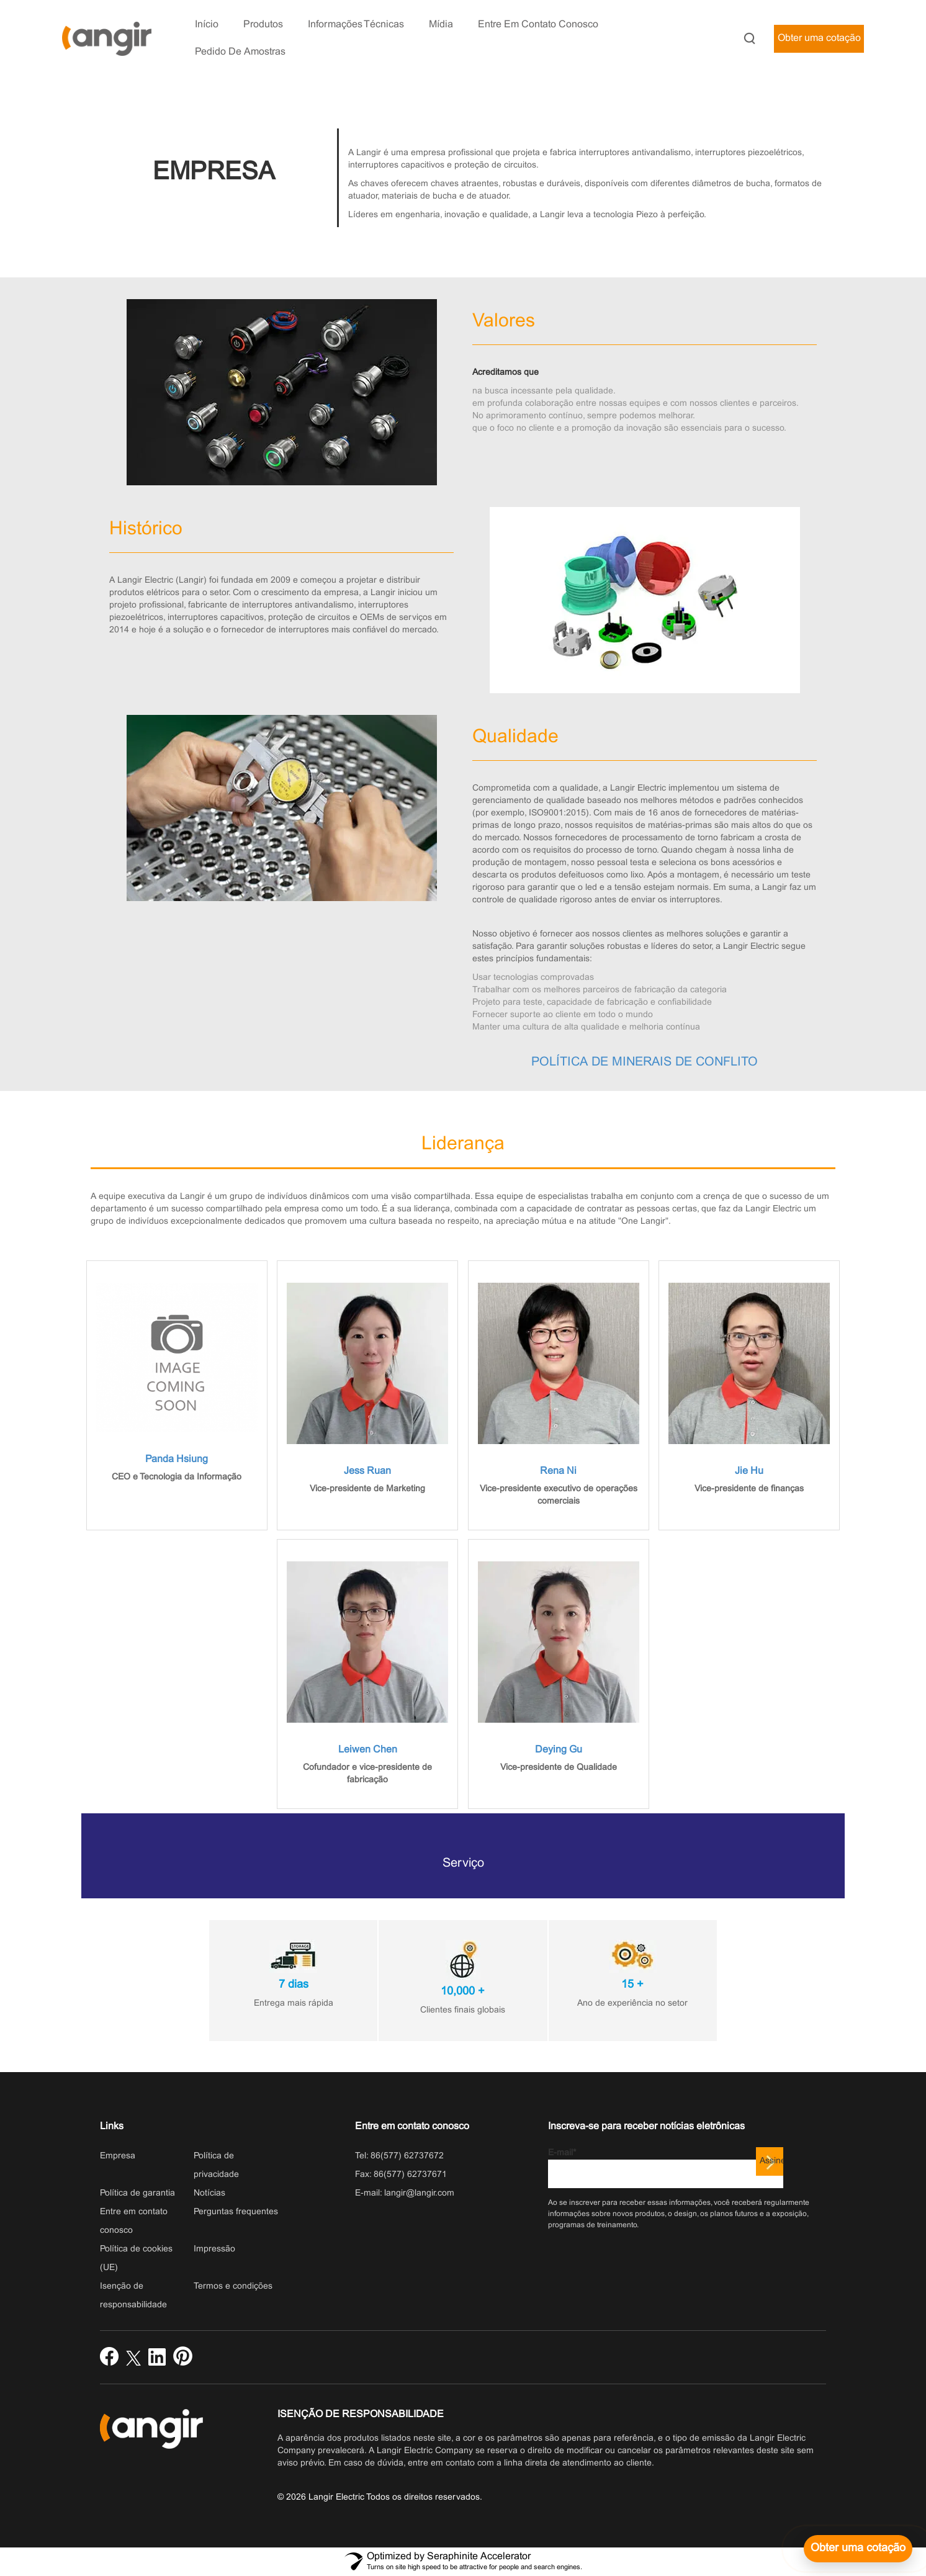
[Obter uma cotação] (858, 2548)
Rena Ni (558, 1471)
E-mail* (665, 2168)
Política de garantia (137, 2193)
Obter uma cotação (819, 38)
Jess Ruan (367, 1471)
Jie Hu (749, 1471)
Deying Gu (558, 1749)
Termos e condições (233, 2286)
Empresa (117, 2156)
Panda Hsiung (176, 1459)
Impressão (214, 2249)
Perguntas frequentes (236, 2212)
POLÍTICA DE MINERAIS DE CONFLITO (644, 1062)
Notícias (209, 2193)
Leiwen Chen (367, 1749)
